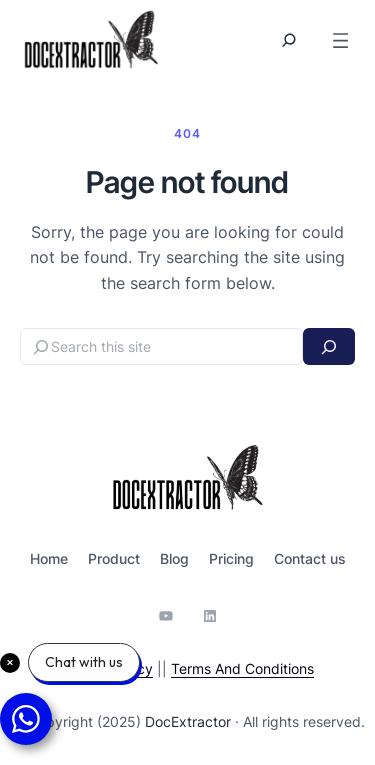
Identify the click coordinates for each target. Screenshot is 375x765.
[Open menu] (340, 40)
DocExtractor (188, 721)
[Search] (329, 346)
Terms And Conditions (242, 668)
